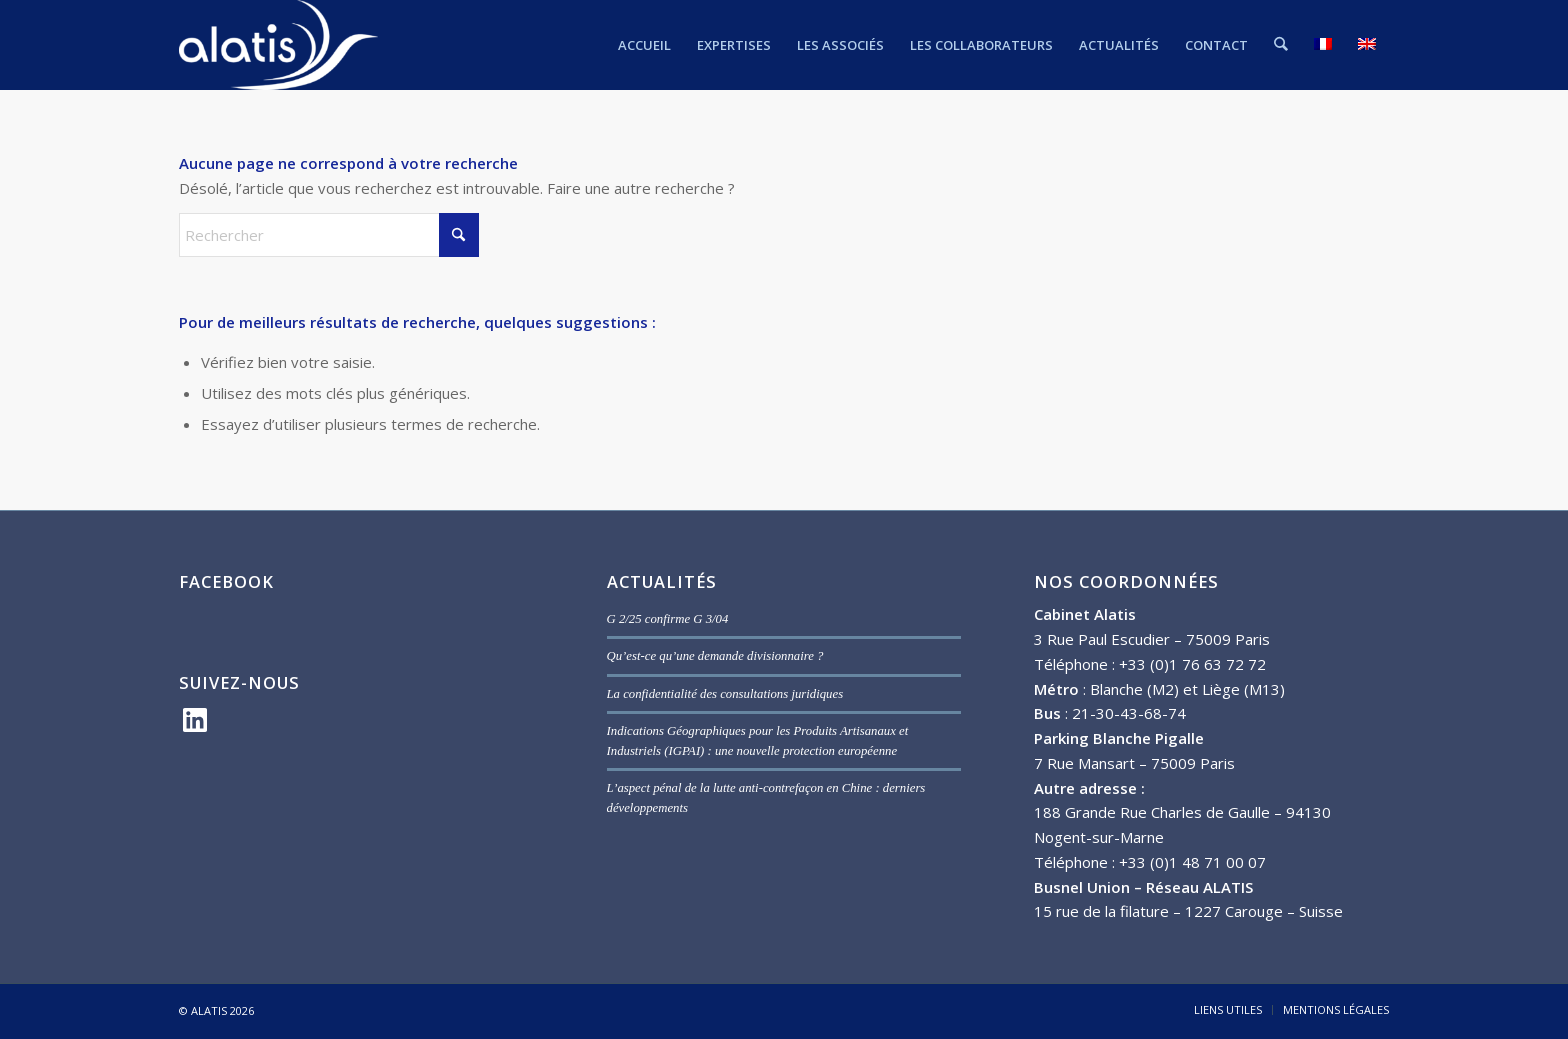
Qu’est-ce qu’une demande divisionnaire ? (715, 656)
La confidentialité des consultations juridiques (725, 694)
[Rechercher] (1281, 45)
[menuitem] (645, 45)
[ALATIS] (278, 45)
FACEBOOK (226, 581)
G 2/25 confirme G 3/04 (668, 619)
